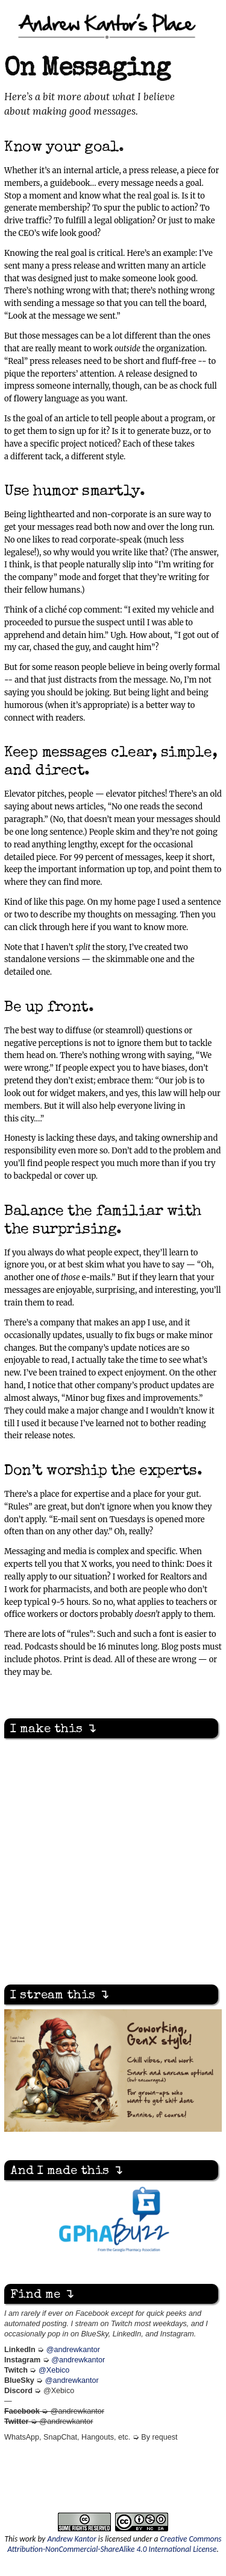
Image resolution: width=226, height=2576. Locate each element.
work (27, 2539)
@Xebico (54, 2370)
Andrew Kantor (71, 2539)
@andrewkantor (73, 2349)
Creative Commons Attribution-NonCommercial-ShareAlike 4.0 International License (114, 2544)
